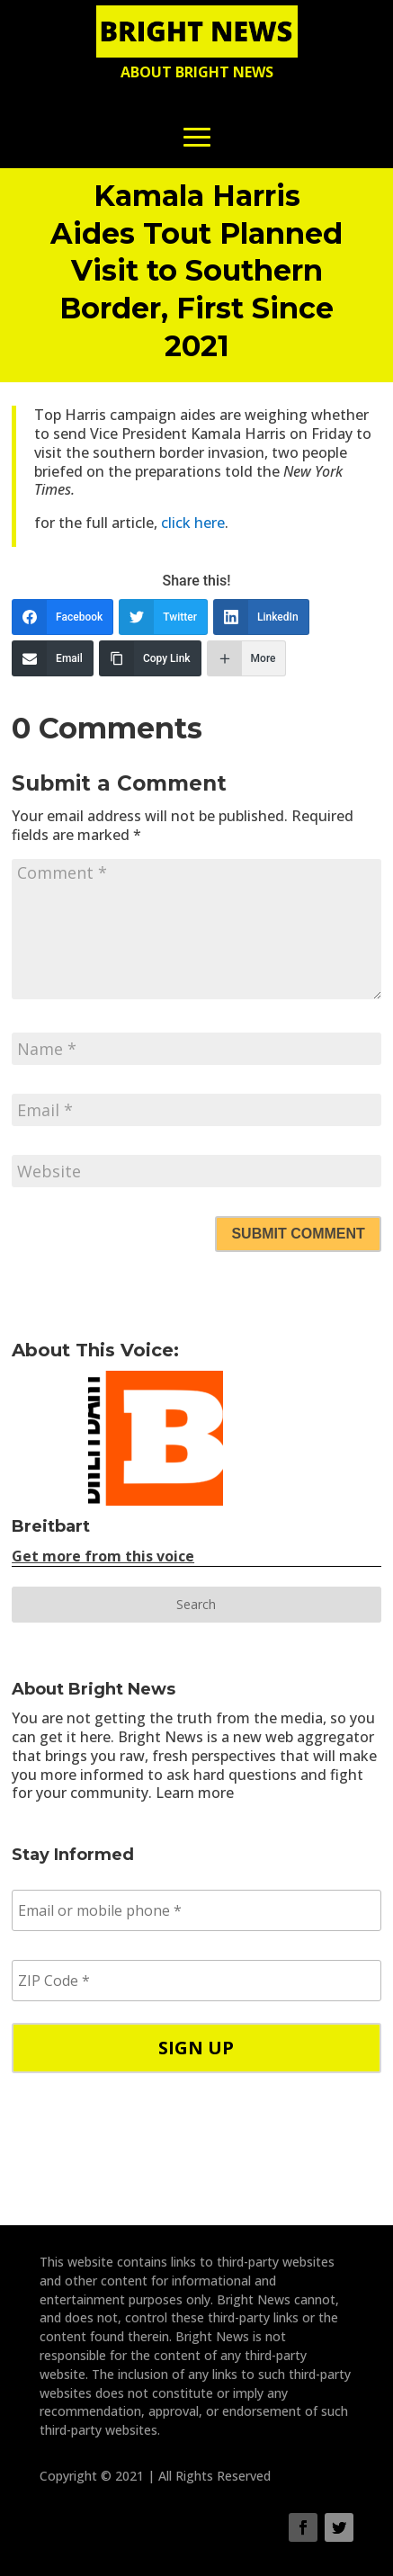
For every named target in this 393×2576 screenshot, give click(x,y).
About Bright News (197, 72)
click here (193, 522)
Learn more (195, 1792)
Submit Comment (297, 1233)
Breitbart (51, 1526)
